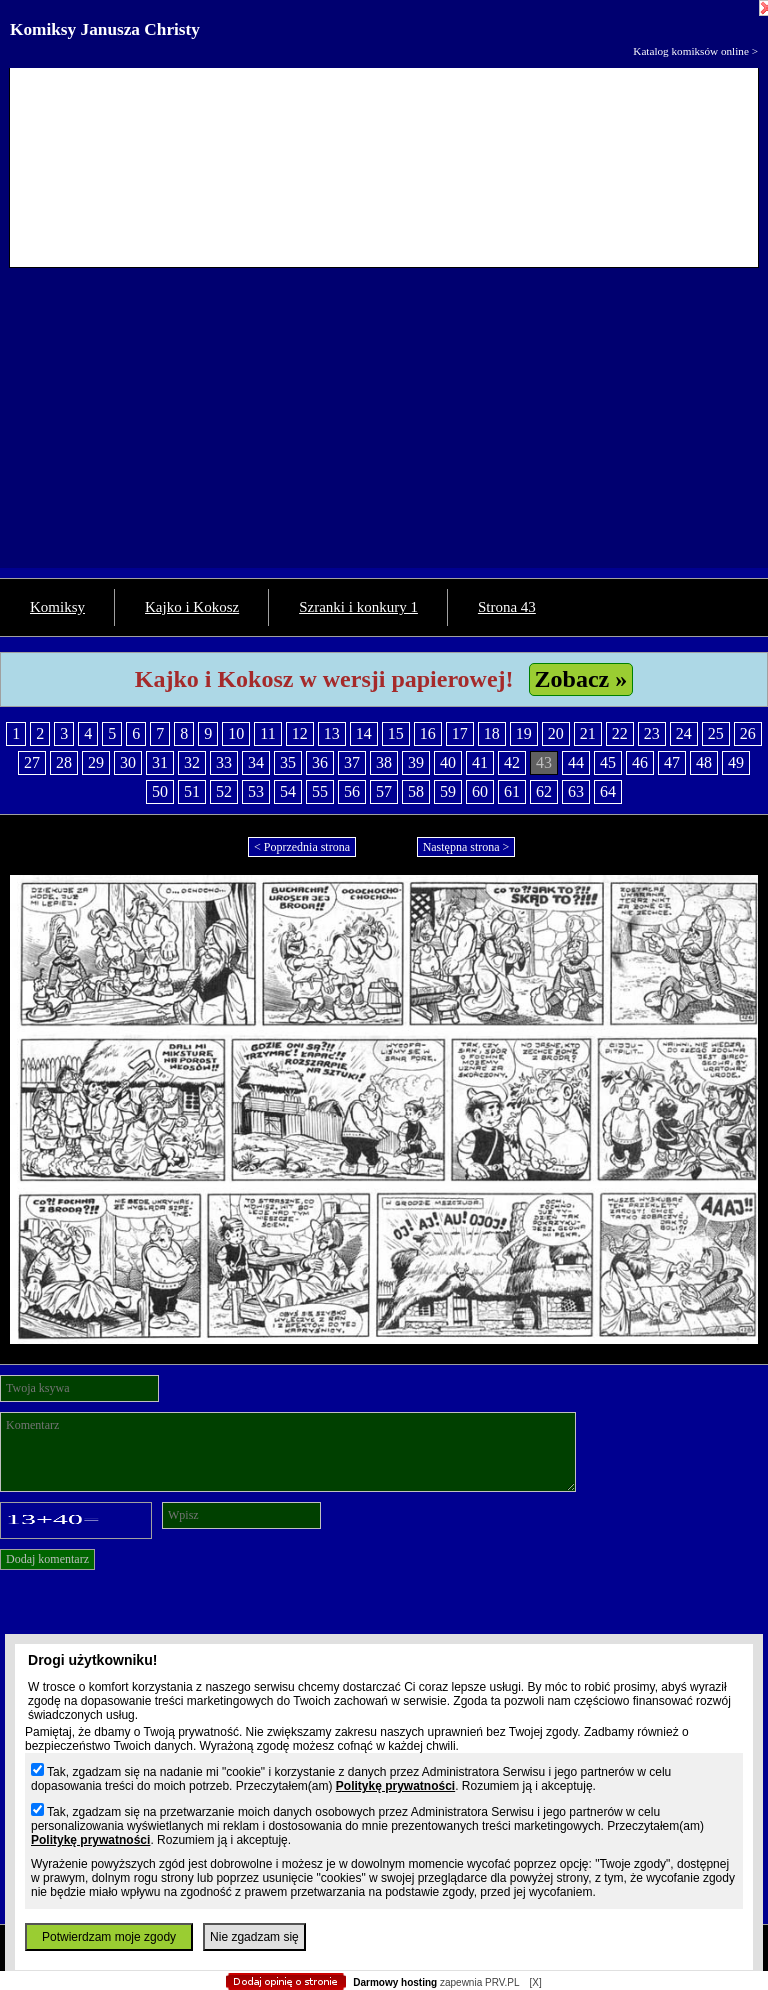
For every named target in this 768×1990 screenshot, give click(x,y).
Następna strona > (466, 847)
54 (288, 791)
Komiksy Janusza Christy (105, 29)
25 (716, 733)
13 (332, 733)
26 (748, 733)
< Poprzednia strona (302, 847)
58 (416, 791)
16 (428, 733)
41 (480, 762)
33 (224, 762)
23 (652, 733)
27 (32, 762)
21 (588, 733)
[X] (535, 1982)
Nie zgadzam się (254, 1937)
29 (96, 762)
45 (608, 762)
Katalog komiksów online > (695, 51)
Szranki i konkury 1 (358, 607)
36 (320, 762)
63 (576, 791)
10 (236, 733)
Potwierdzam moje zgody (109, 1937)
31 (160, 762)
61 (512, 791)
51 (192, 791)
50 (160, 791)
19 (524, 733)
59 (448, 791)
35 (288, 762)
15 (396, 733)
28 (64, 762)
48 (704, 762)
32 (192, 762)
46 (640, 762)
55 (320, 791)
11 (267, 733)
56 (352, 791)
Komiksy (57, 607)
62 (544, 791)
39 (416, 762)
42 (512, 762)
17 (460, 733)
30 (128, 762)
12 (300, 733)
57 (384, 791)
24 (684, 733)
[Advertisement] (384, 428)
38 (384, 762)
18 (492, 733)
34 (256, 762)
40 (448, 762)
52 (224, 791)
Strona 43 (507, 607)
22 (620, 733)
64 (608, 791)
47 (672, 762)
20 (556, 733)
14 (364, 733)
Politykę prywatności (395, 1786)
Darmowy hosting (395, 1982)
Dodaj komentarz (47, 1559)
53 (256, 791)
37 (352, 762)
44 (576, 762)
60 (480, 791)
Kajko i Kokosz (192, 607)
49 (736, 762)
